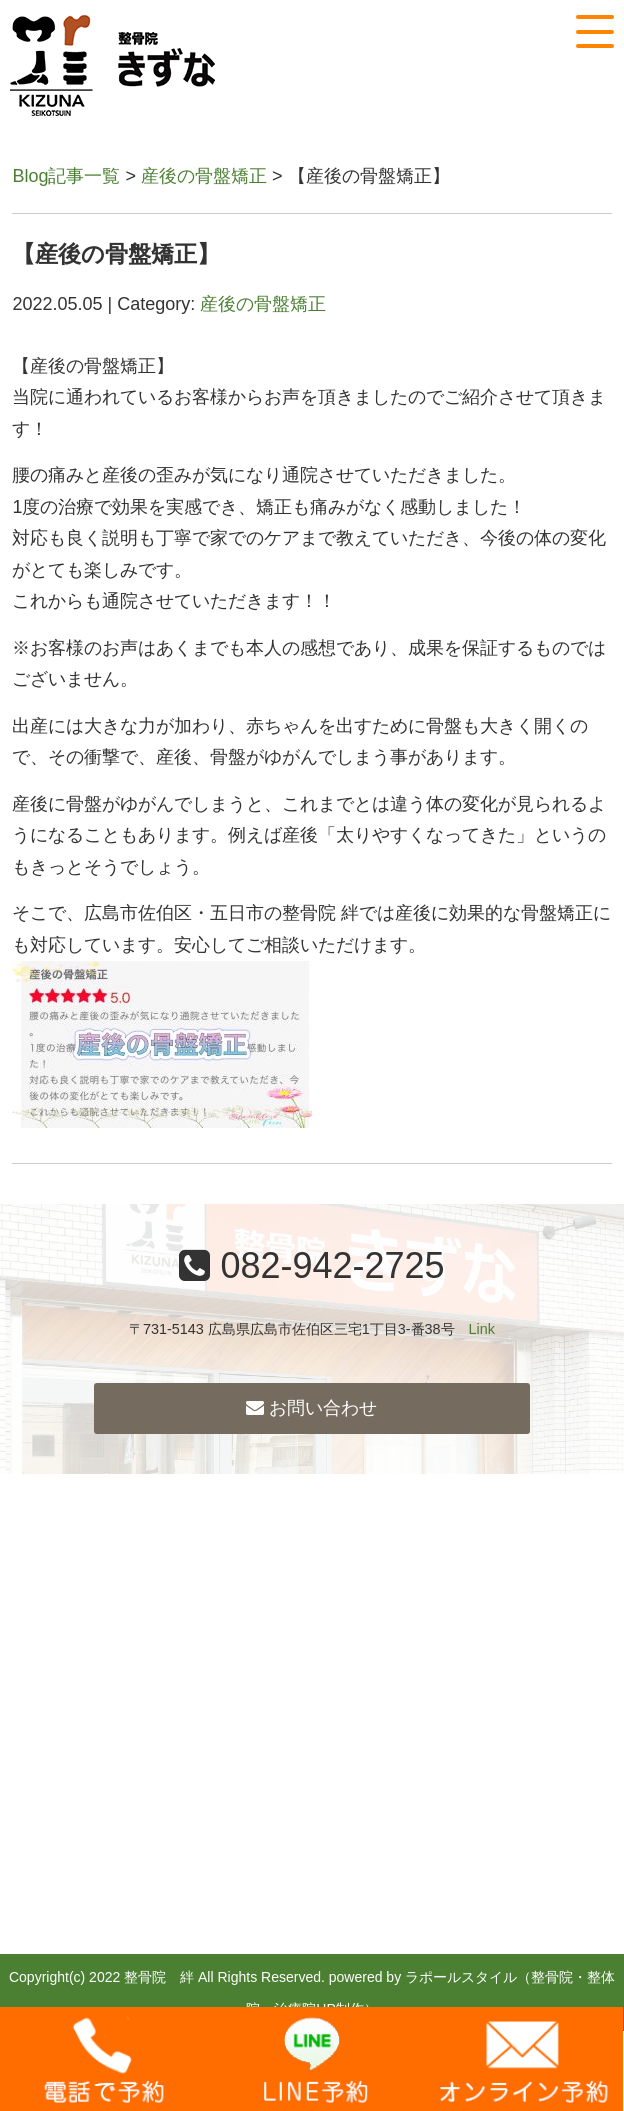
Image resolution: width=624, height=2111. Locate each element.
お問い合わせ (311, 1408)
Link (482, 1329)
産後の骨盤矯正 (204, 176)
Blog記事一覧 (66, 176)
